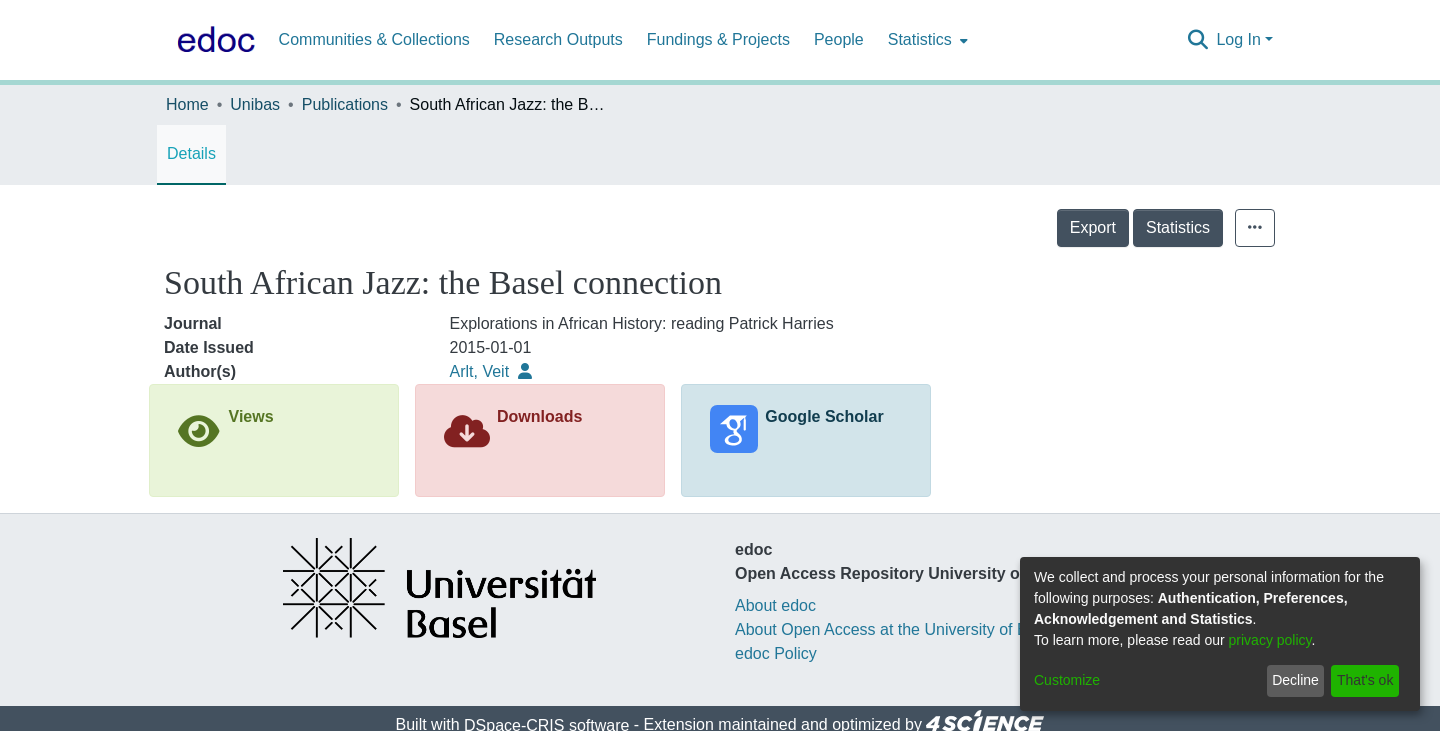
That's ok (1365, 680)
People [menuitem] (839, 39)
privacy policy (1270, 640)
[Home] (212, 40)
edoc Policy (776, 653)
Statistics (1178, 227)
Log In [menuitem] (1238, 39)
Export (1093, 227)
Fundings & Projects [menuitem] (718, 39)
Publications (345, 104)
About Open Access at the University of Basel (896, 629)
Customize (1067, 680)
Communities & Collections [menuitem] (374, 39)
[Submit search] (1197, 40)
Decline (1295, 680)
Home (187, 104)
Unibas (255, 104)
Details (191, 153)
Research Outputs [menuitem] (558, 39)
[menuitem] (926, 40)
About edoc (775, 605)
